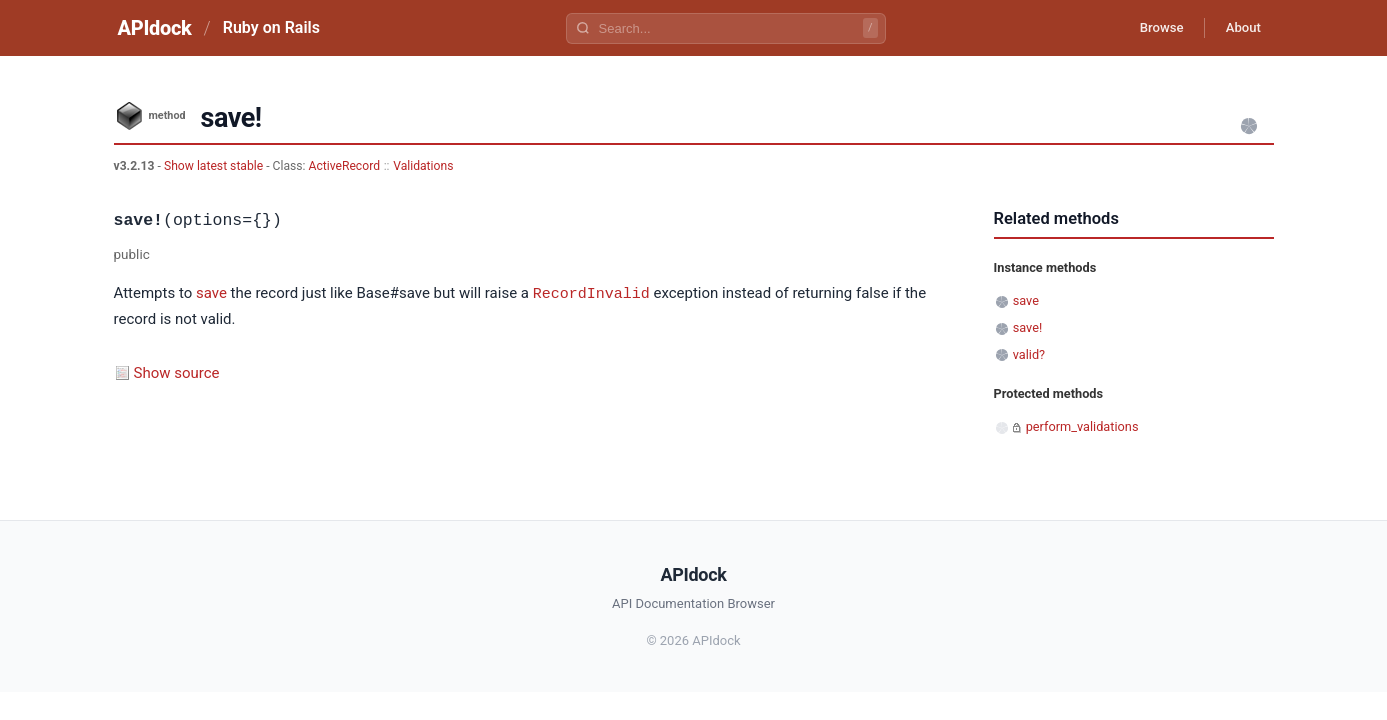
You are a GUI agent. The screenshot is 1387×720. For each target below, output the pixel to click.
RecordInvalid (591, 293)
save (211, 294)
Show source (177, 372)
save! (1028, 327)
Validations (423, 166)
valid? (1029, 354)
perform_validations (1082, 426)
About (1239, 28)
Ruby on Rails (271, 27)
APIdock (155, 28)
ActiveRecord (345, 166)
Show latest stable (215, 166)
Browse (1147, 28)
